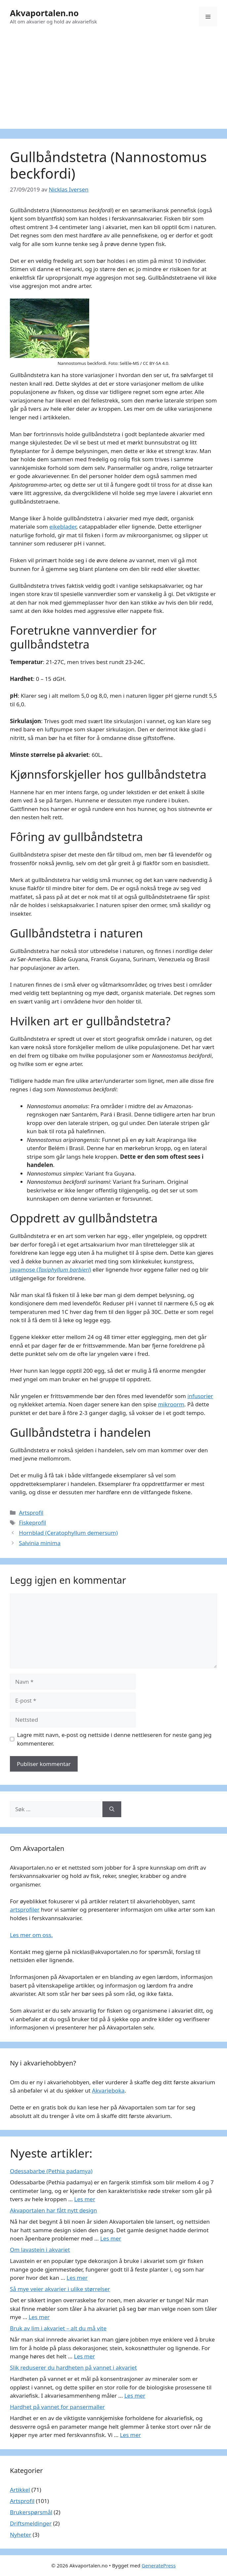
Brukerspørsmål (31, 2512)
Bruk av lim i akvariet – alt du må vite (58, 2328)
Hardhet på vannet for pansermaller (57, 2407)
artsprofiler (25, 1909)
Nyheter (20, 2534)
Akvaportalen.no (44, 12)
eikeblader (62, 526)
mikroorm (171, 1404)
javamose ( (24, 1269)
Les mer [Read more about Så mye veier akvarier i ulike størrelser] (39, 2317)
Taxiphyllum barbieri (64, 1269)
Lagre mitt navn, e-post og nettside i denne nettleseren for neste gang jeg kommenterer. (114, 1739)
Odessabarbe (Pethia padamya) (51, 2171)
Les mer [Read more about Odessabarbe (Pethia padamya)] (84, 2199)
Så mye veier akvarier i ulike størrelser (60, 2289)
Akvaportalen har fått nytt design (53, 2210)
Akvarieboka (108, 2090)
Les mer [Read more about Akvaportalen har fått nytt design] (110, 2238)
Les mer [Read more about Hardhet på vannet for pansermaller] (130, 2435)
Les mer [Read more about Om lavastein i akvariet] (77, 2277)
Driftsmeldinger (31, 2523)
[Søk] (111, 1809)
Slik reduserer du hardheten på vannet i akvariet (73, 2367)
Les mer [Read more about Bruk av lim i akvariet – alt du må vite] (84, 2356)
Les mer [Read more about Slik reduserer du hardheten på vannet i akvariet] (134, 2395)
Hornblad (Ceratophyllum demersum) (68, 1532)
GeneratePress (159, 2565)
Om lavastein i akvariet (40, 2249)
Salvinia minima (39, 1543)
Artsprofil (31, 1512)
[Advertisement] (113, 82)
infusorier (200, 1396)
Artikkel (20, 2489)
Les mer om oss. (31, 1935)
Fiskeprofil (32, 1522)
